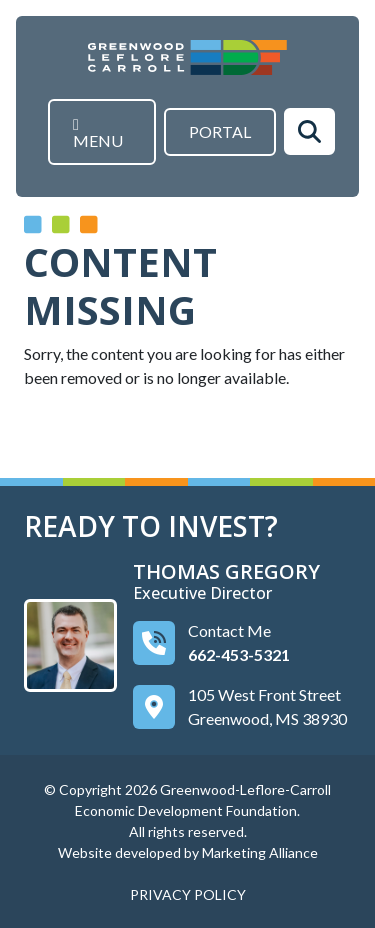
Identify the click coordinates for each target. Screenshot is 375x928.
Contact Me (229, 629)
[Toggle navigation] (102, 132)
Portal (220, 131)
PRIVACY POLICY (188, 893)
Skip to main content (0, 17)
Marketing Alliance (260, 851)
